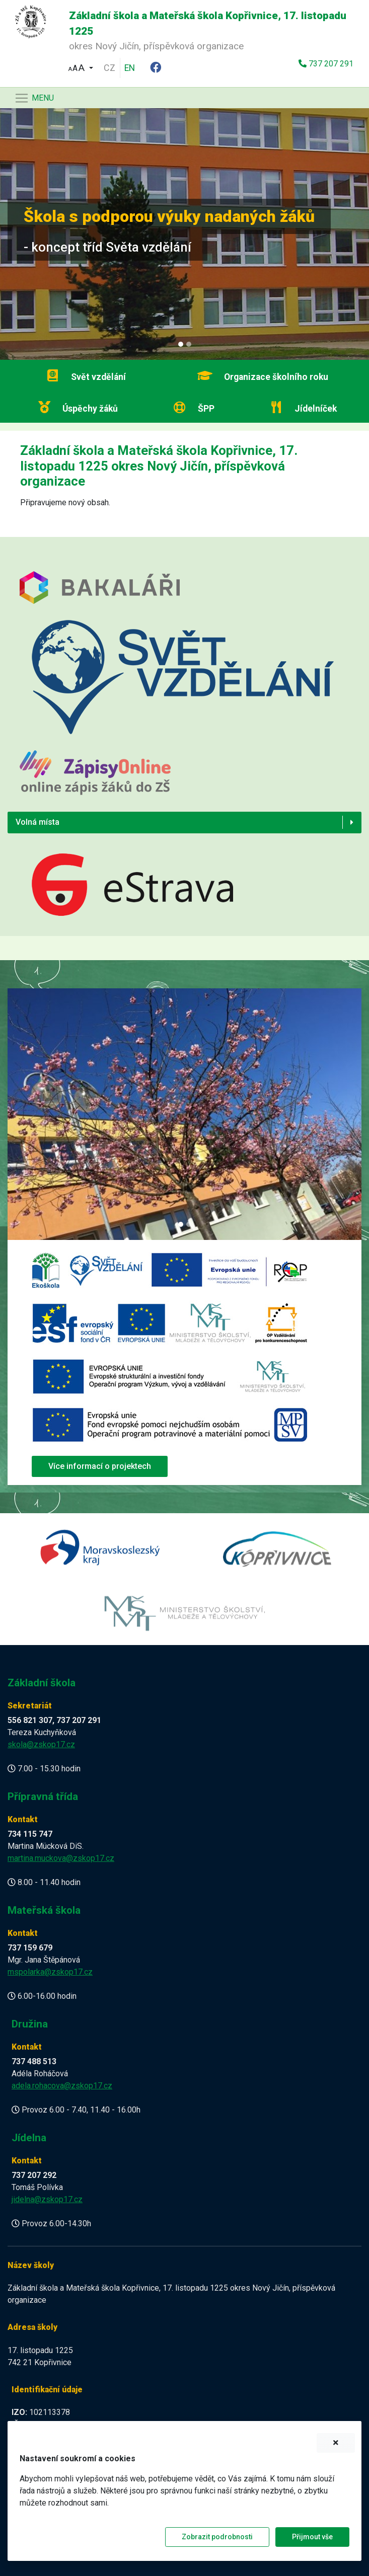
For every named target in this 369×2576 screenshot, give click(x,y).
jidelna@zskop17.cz (47, 2199)
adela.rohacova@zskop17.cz (62, 2085)
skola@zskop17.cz (41, 1744)
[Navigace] (34, 98)
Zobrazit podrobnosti (217, 2537)
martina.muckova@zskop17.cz (61, 1858)
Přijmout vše (312, 2537)
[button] (80, 66)
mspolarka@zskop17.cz (50, 1972)
